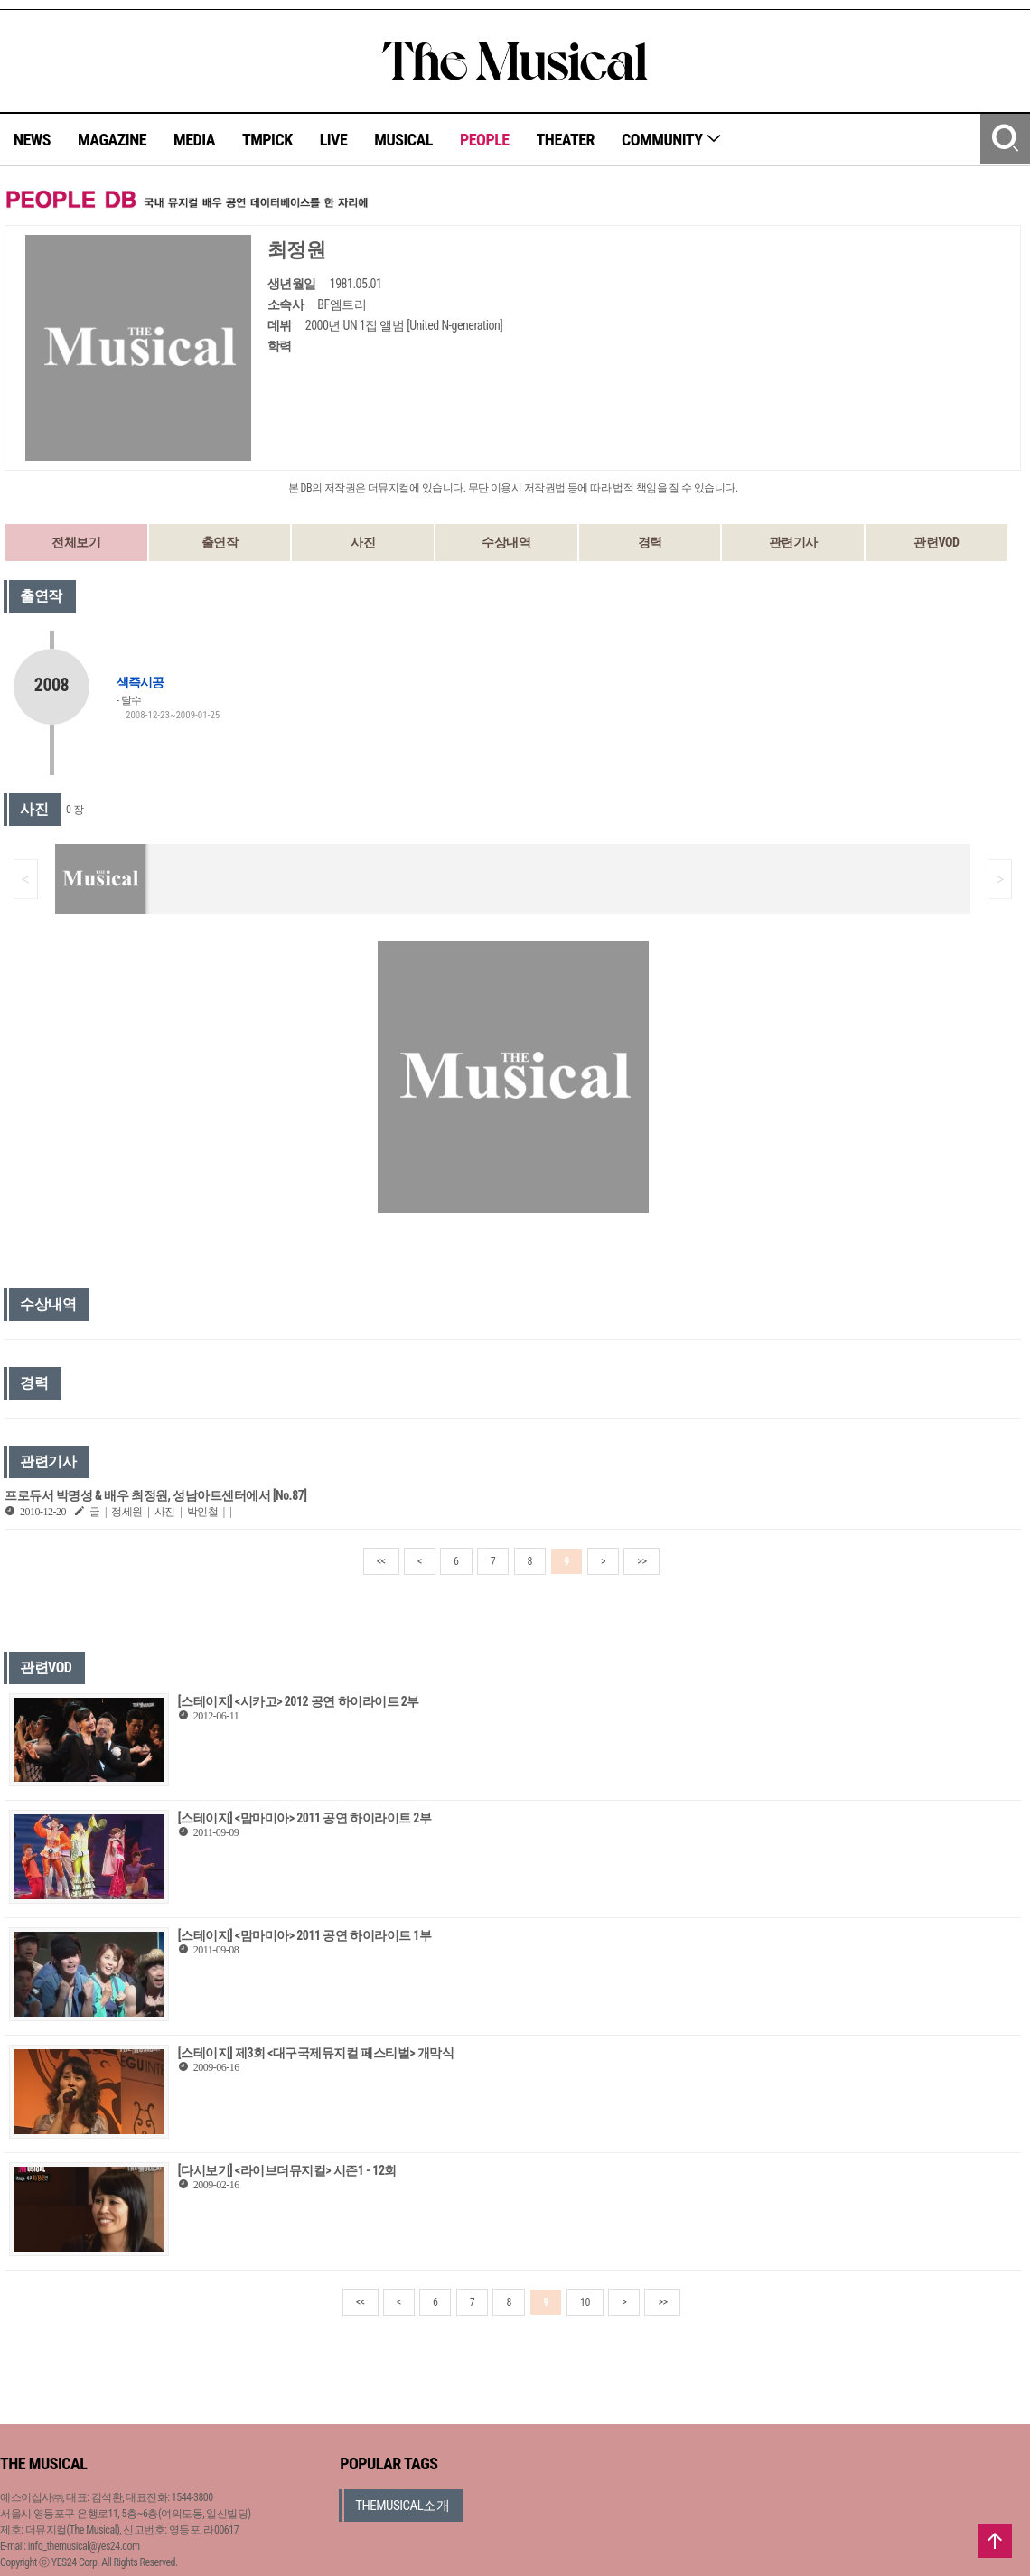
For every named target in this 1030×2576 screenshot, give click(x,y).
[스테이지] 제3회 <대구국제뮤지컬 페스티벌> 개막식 (316, 2053)
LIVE (334, 139)
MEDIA (194, 139)
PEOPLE (485, 139)
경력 (650, 542)
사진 (363, 542)
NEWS (32, 139)
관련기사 (793, 542)
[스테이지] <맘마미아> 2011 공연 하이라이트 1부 (305, 1935)
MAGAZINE (112, 139)
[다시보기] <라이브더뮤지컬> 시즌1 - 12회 (287, 2170)
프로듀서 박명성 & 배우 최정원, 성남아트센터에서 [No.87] (156, 1495)
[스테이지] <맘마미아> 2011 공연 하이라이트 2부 (305, 1818)
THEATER (566, 139)
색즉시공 (140, 682)
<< (381, 1561)
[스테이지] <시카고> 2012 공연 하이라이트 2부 (298, 1701)
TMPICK (267, 139)
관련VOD (936, 542)
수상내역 (506, 542)
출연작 (220, 542)
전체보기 (76, 542)
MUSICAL (403, 139)
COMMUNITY (672, 139)
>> (641, 1561)
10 (585, 2302)
